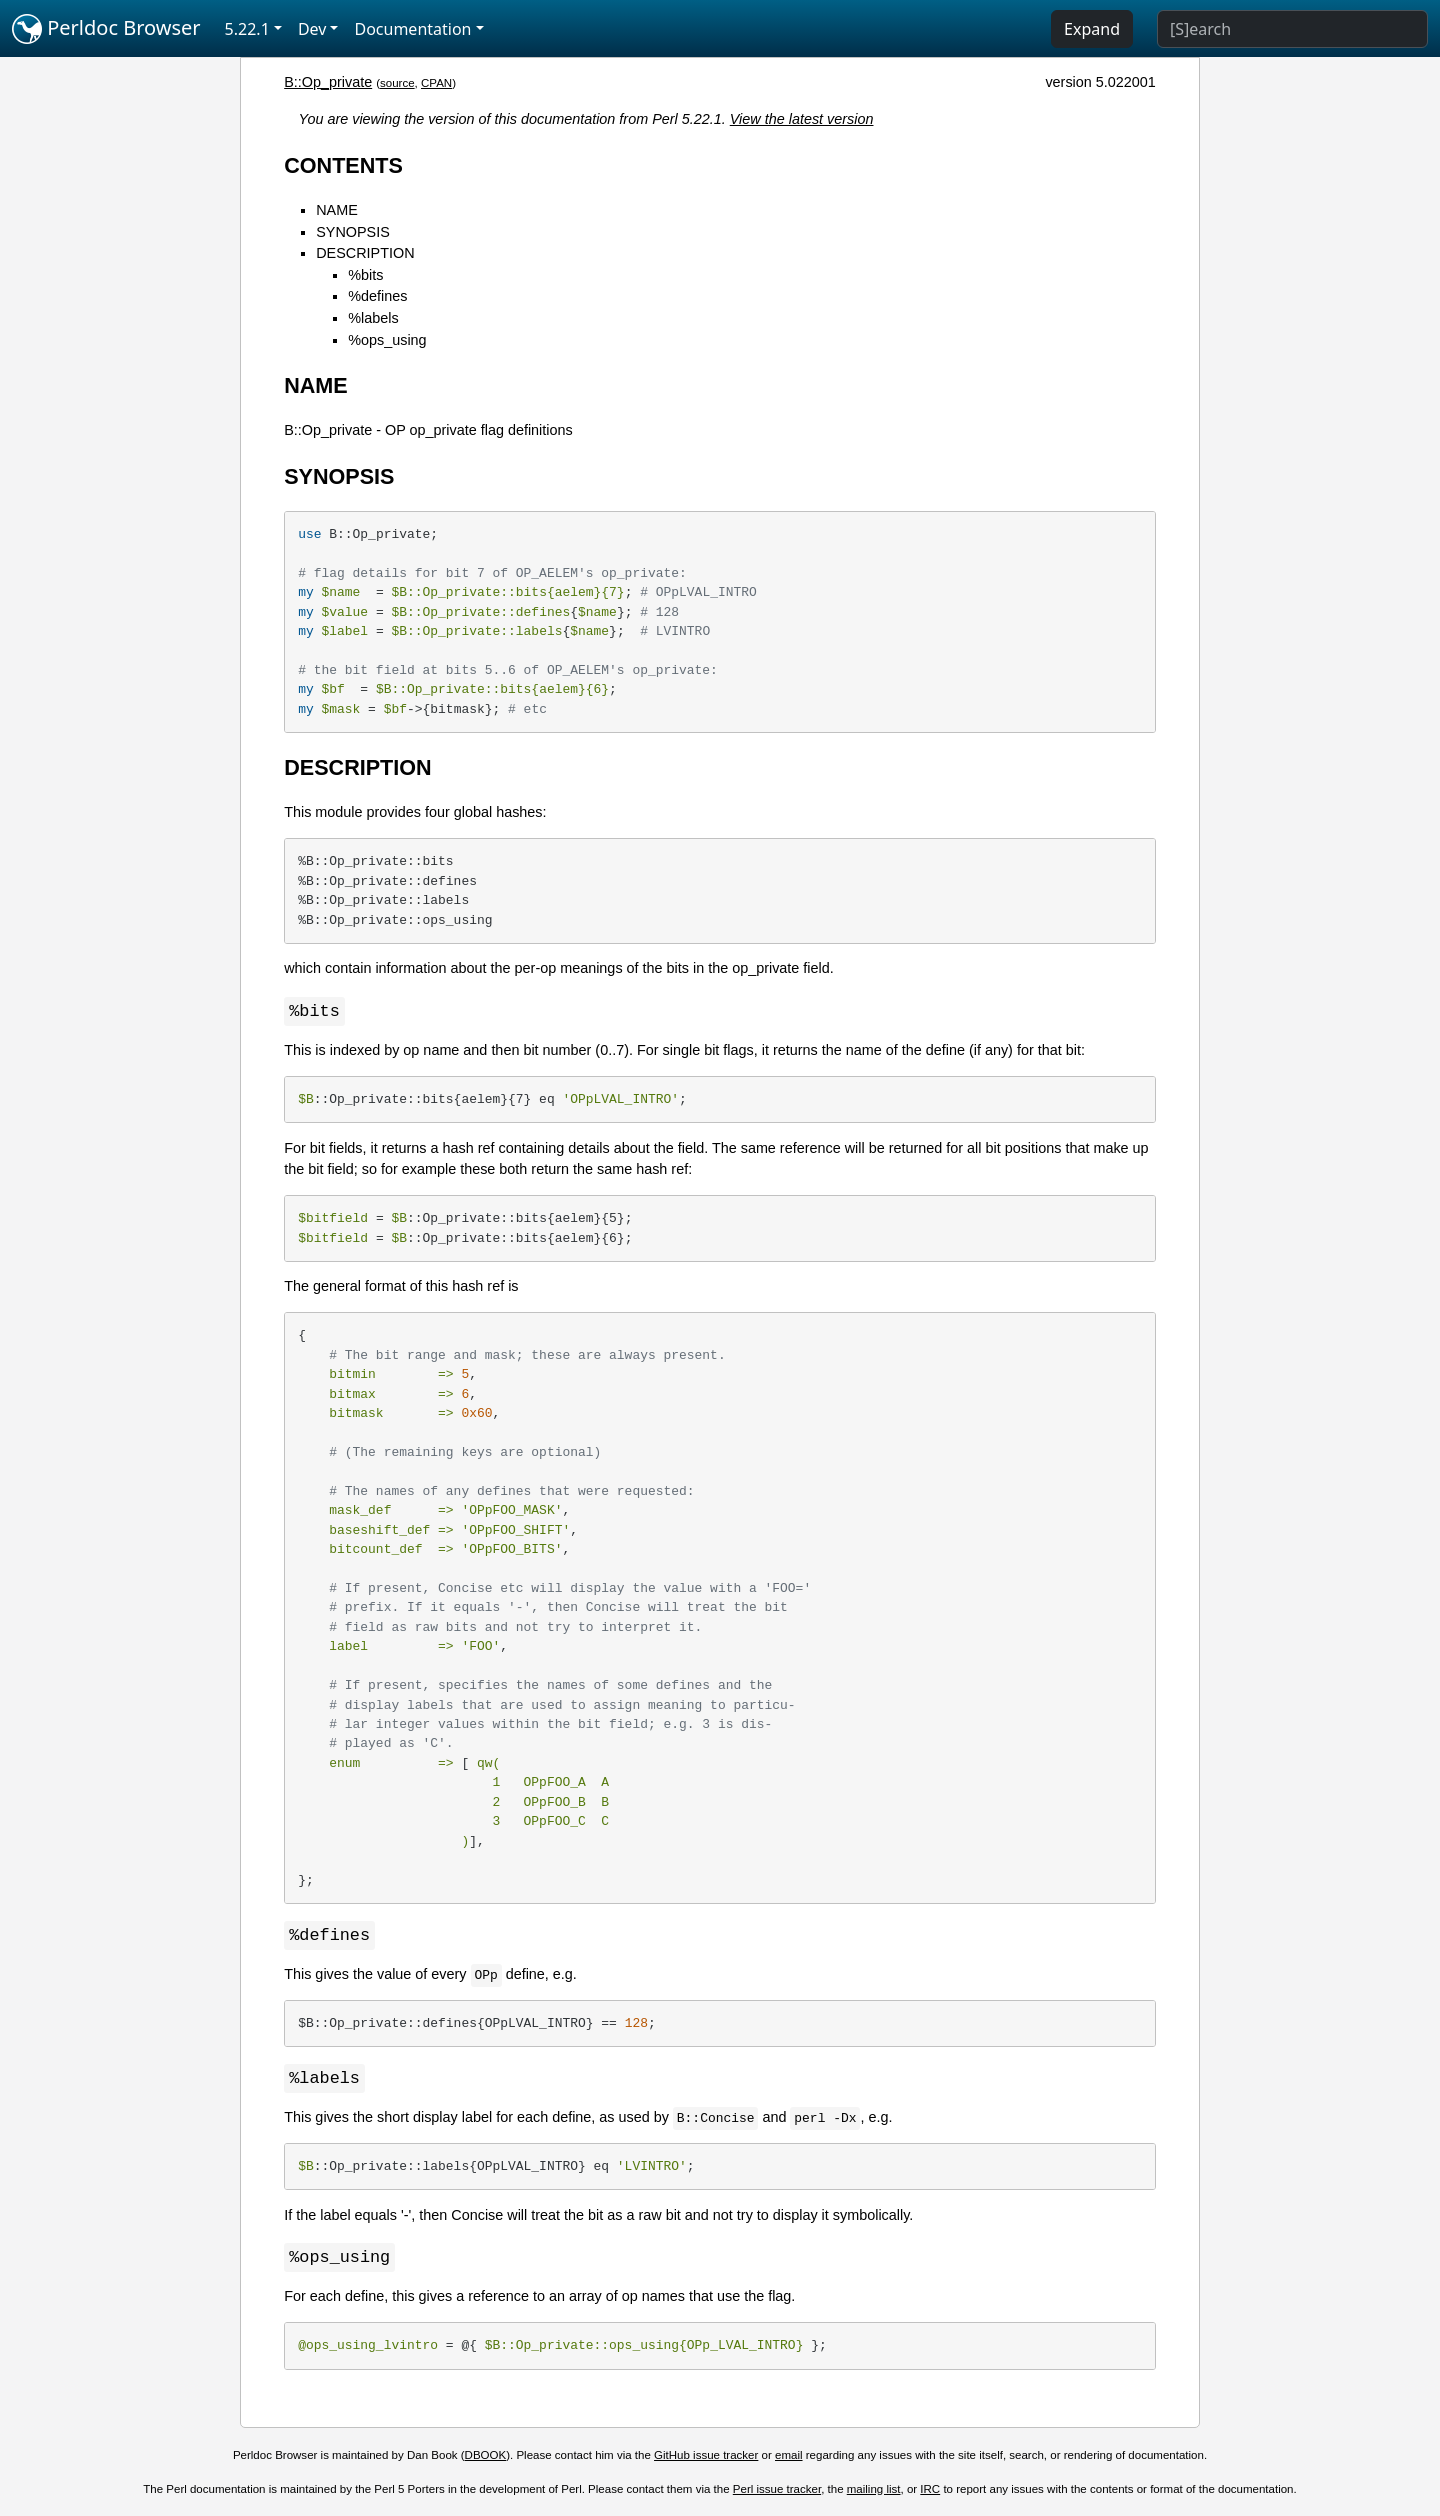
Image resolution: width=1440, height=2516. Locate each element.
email (789, 2459)
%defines (377, 296)
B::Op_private (328, 82)
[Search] (1292, 29)
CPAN (436, 83)
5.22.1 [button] (247, 29)
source (397, 83)
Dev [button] (312, 29)
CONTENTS (343, 165)
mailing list (874, 2493)
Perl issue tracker (777, 2493)
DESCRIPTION (365, 253)
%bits (365, 275)
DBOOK (486, 2459)
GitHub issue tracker (706, 2459)
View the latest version (802, 119)
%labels (373, 318)
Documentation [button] (412, 29)
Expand (1092, 29)
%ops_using (387, 340)
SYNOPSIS (353, 232)
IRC (930, 2493)
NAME (337, 210)
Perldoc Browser (106, 29)
